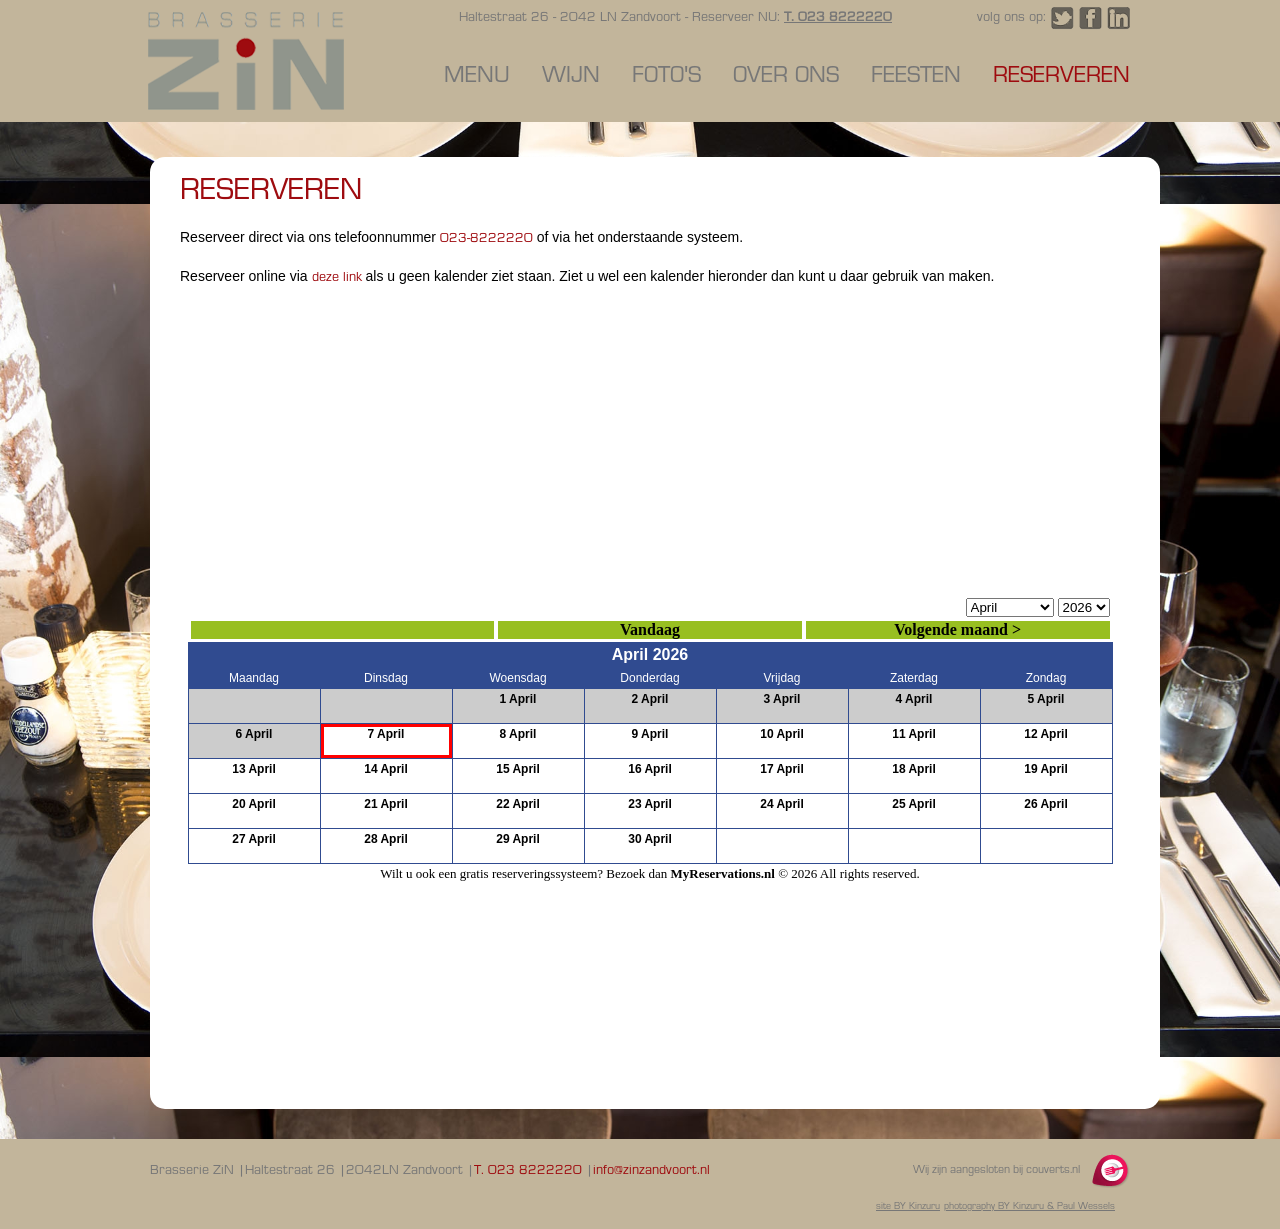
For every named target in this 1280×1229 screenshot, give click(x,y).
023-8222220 (486, 239)
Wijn (571, 76)
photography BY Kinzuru (994, 1206)
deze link (339, 278)
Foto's (666, 76)
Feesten (916, 76)
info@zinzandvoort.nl (651, 1171)
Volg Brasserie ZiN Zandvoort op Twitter (1062, 18)
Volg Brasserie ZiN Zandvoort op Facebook (1090, 18)
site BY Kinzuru (908, 1206)
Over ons (786, 76)
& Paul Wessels (1079, 1206)
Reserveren (1061, 76)
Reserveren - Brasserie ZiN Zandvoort (246, 61)
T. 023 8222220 (838, 18)
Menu (477, 76)
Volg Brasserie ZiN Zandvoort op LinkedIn (1118, 18)
